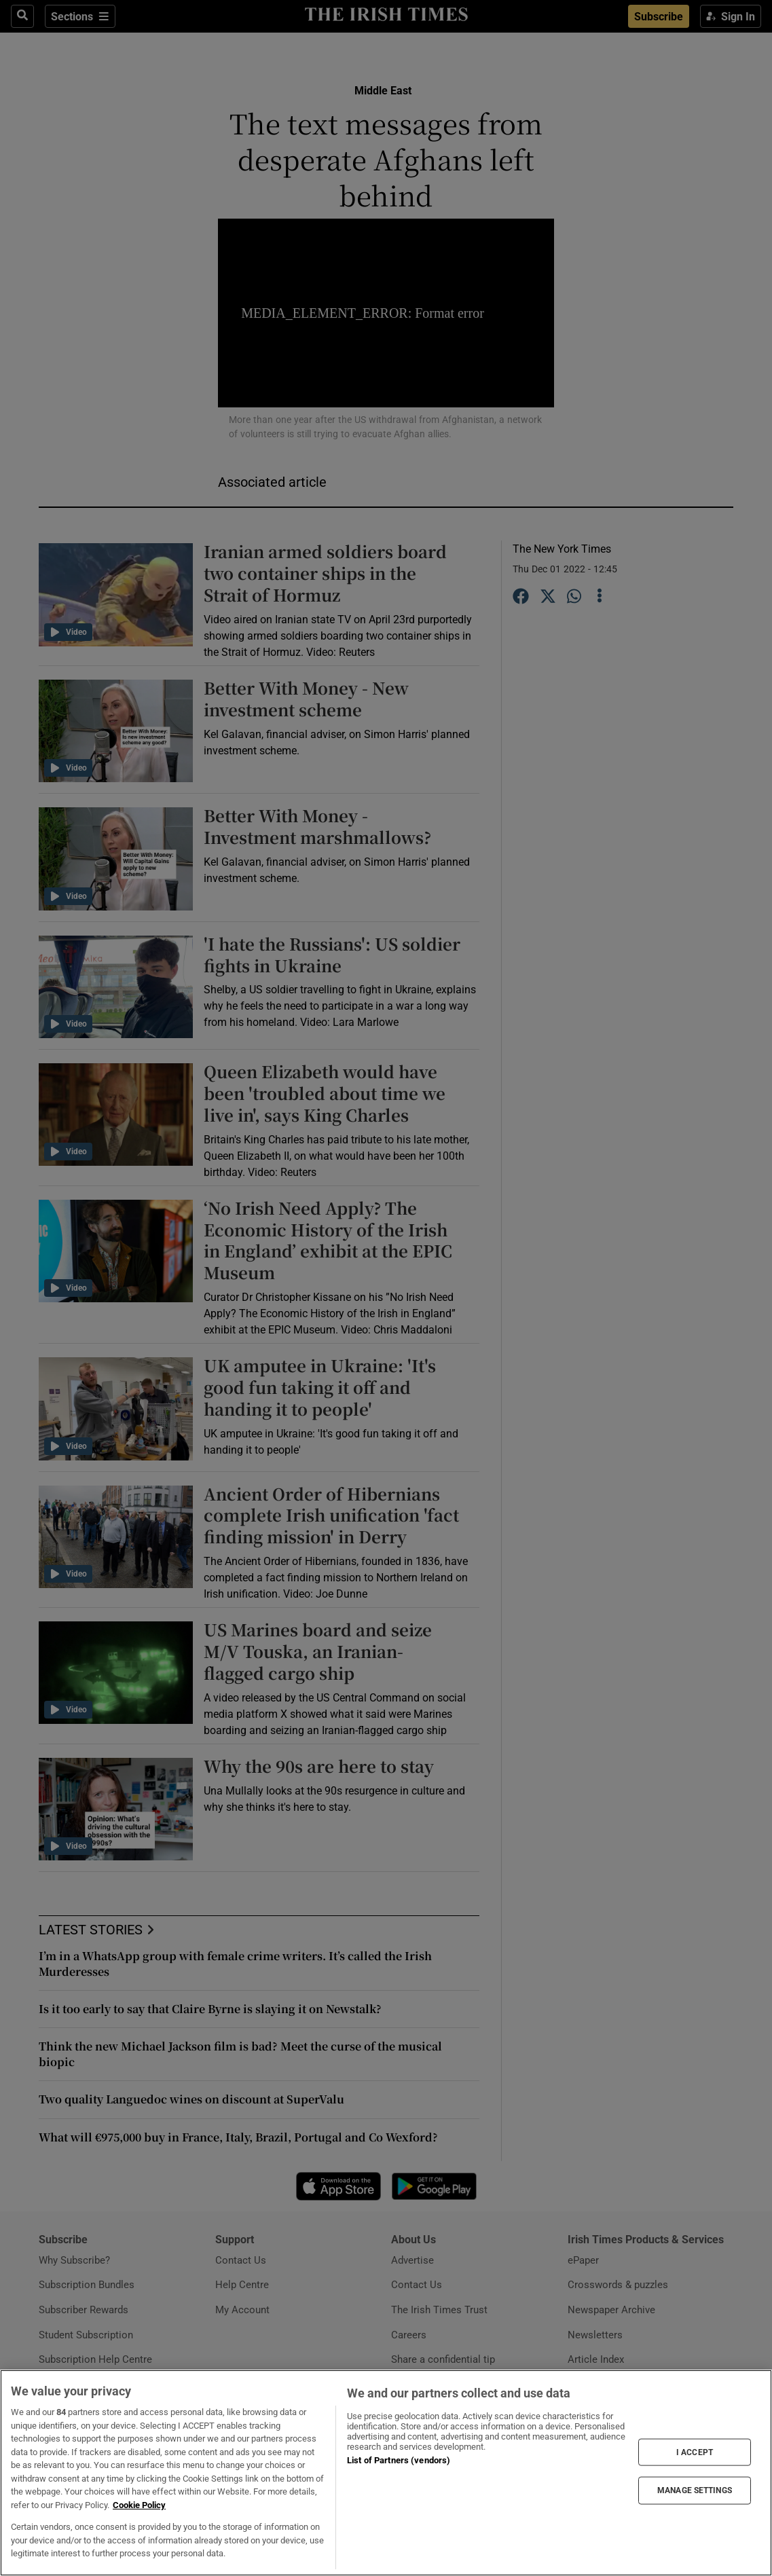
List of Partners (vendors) (398, 2460)
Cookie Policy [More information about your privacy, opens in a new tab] (139, 2505)
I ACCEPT (694, 2452)
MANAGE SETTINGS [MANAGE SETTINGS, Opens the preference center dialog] (694, 2490)
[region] (386, 2473)
